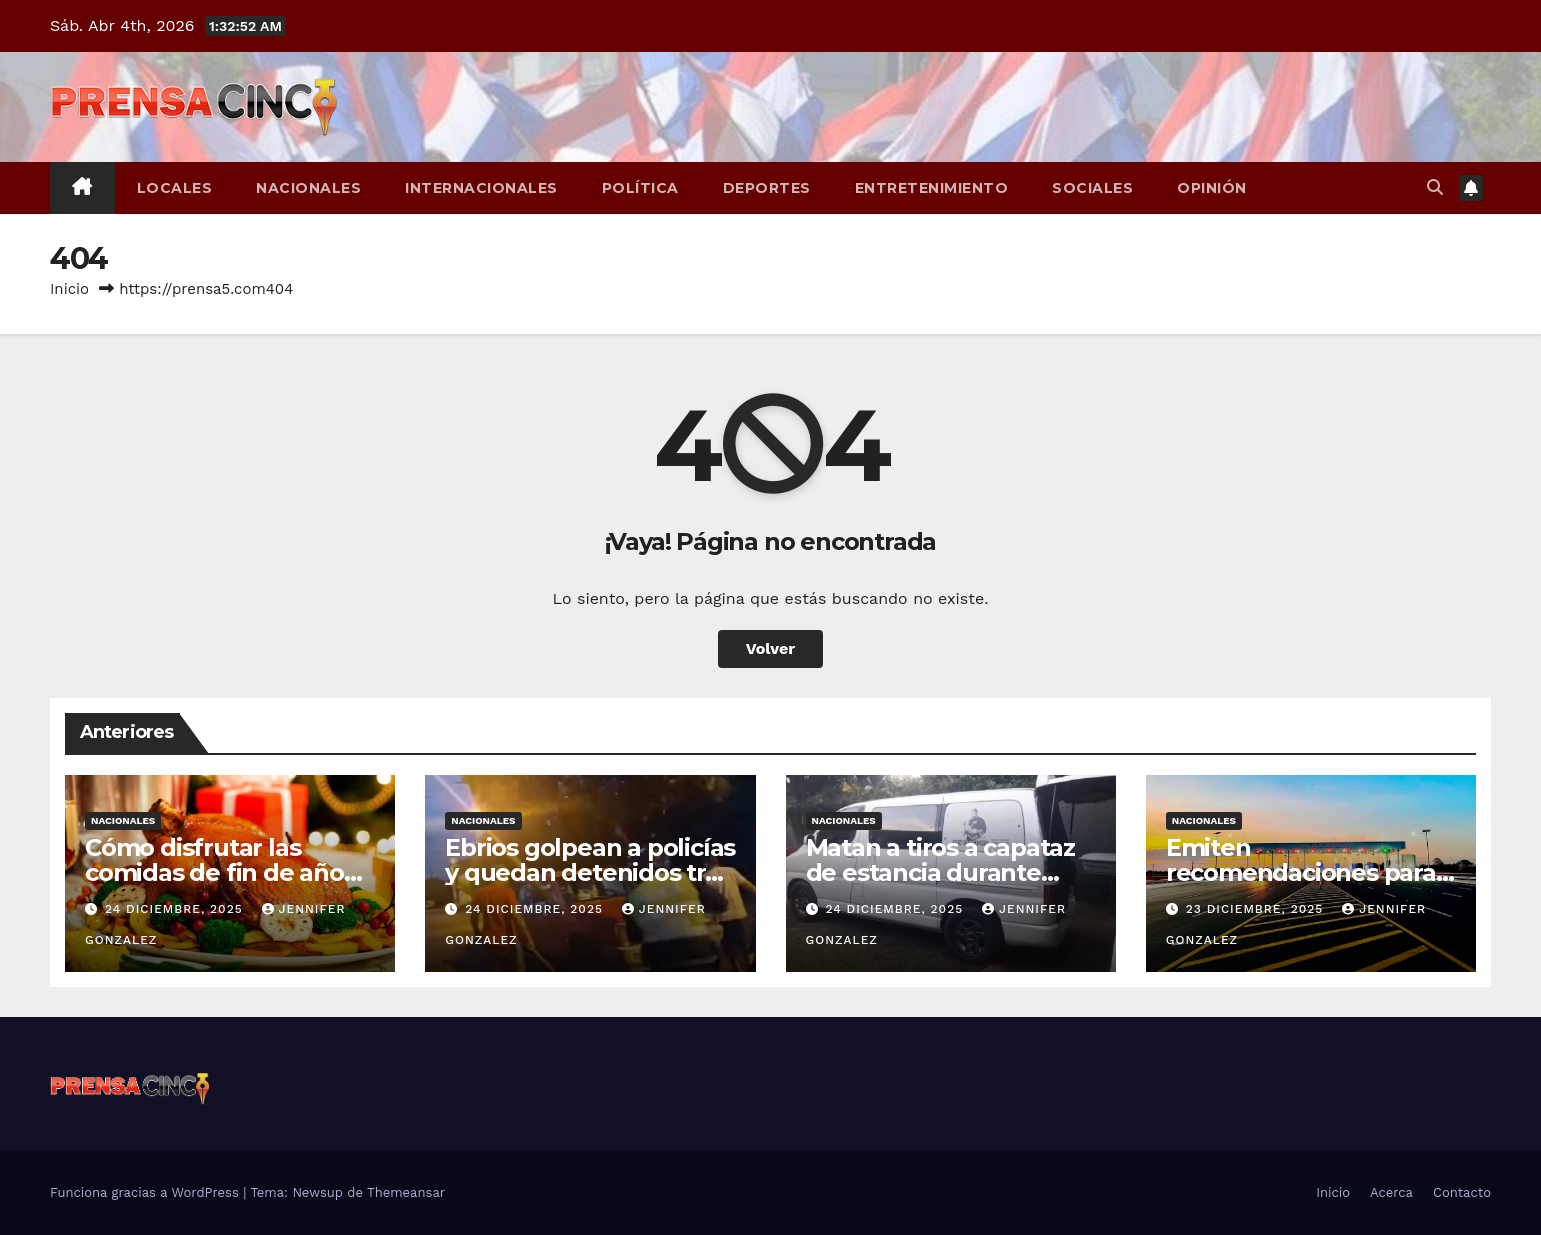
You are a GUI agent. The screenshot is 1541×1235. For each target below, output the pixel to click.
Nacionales (308, 188)
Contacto (1462, 1192)
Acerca (1391, 1192)
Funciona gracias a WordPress (146, 1192)
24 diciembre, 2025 (176, 909)
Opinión (1212, 188)
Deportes (767, 188)
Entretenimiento (932, 188)
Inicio (69, 289)
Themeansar (406, 1192)
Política (640, 188)
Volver (771, 648)
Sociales (1092, 188)
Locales (175, 188)
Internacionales (481, 188)
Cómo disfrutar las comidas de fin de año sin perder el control (214, 872)
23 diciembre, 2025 (1257, 909)
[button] (1435, 187)
